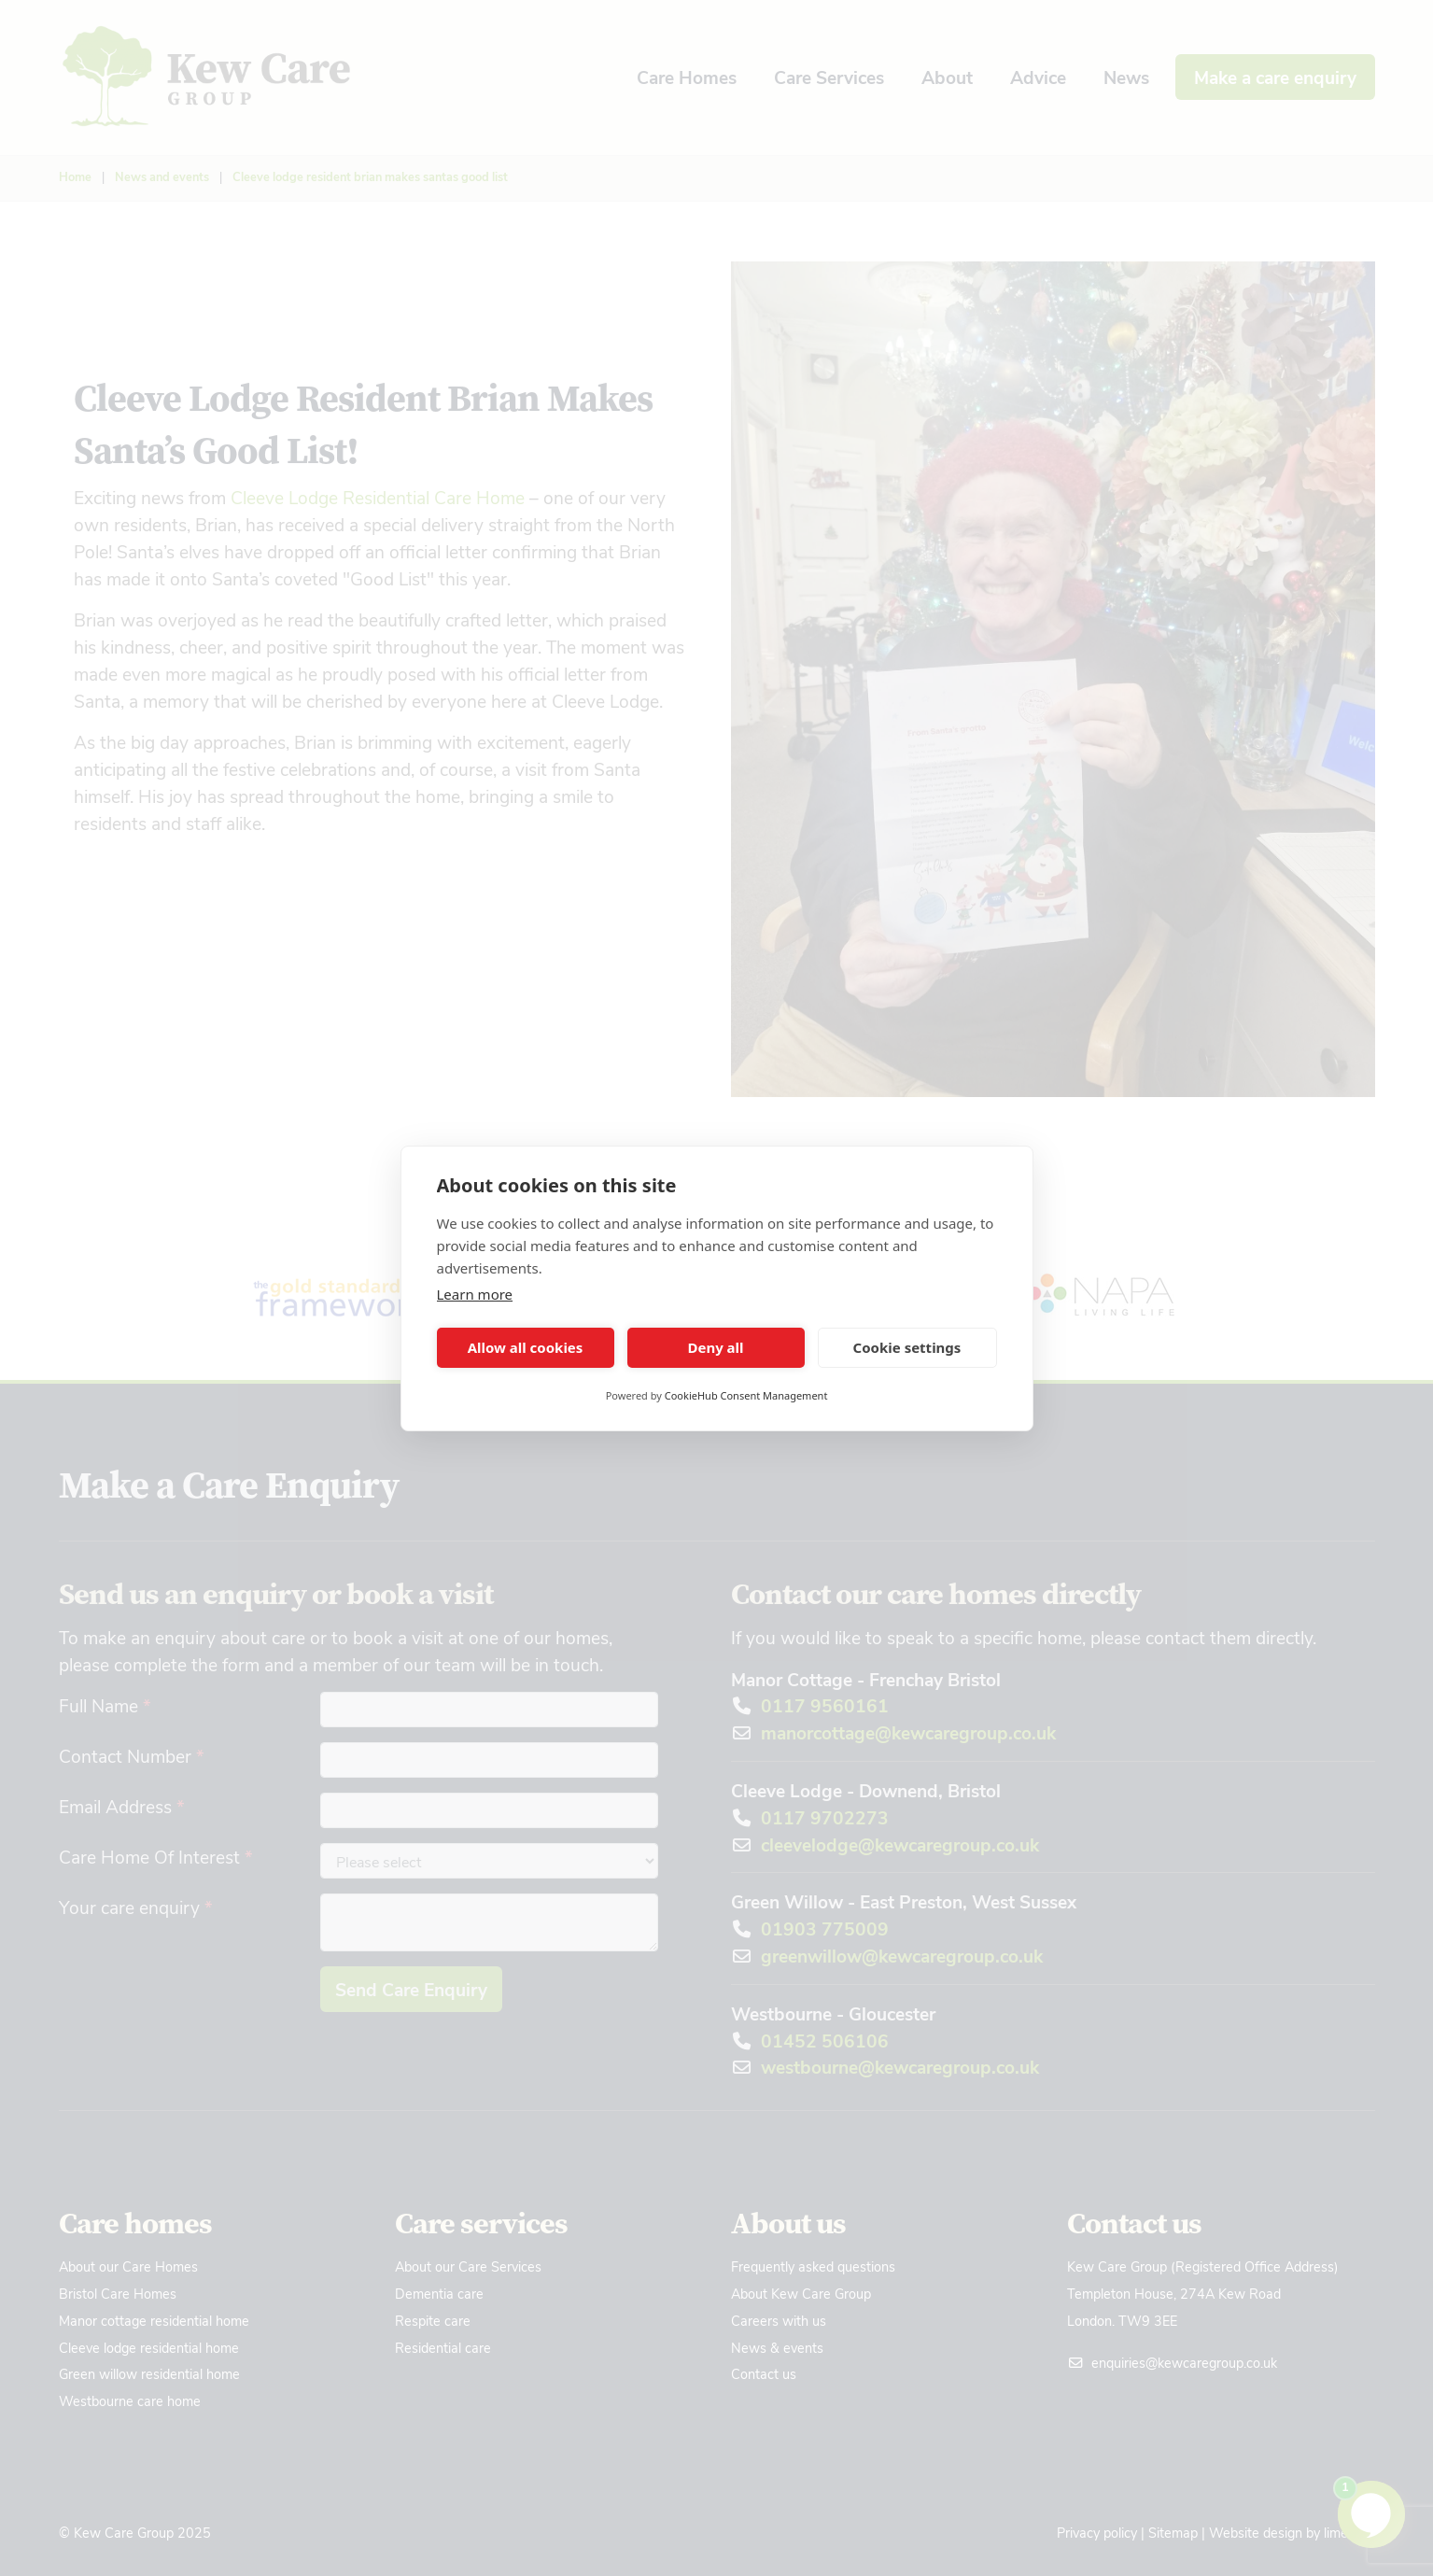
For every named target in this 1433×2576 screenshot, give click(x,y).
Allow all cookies (525, 1347)
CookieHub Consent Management (746, 1395)
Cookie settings (907, 1347)
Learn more (475, 1294)
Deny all (715, 1347)
